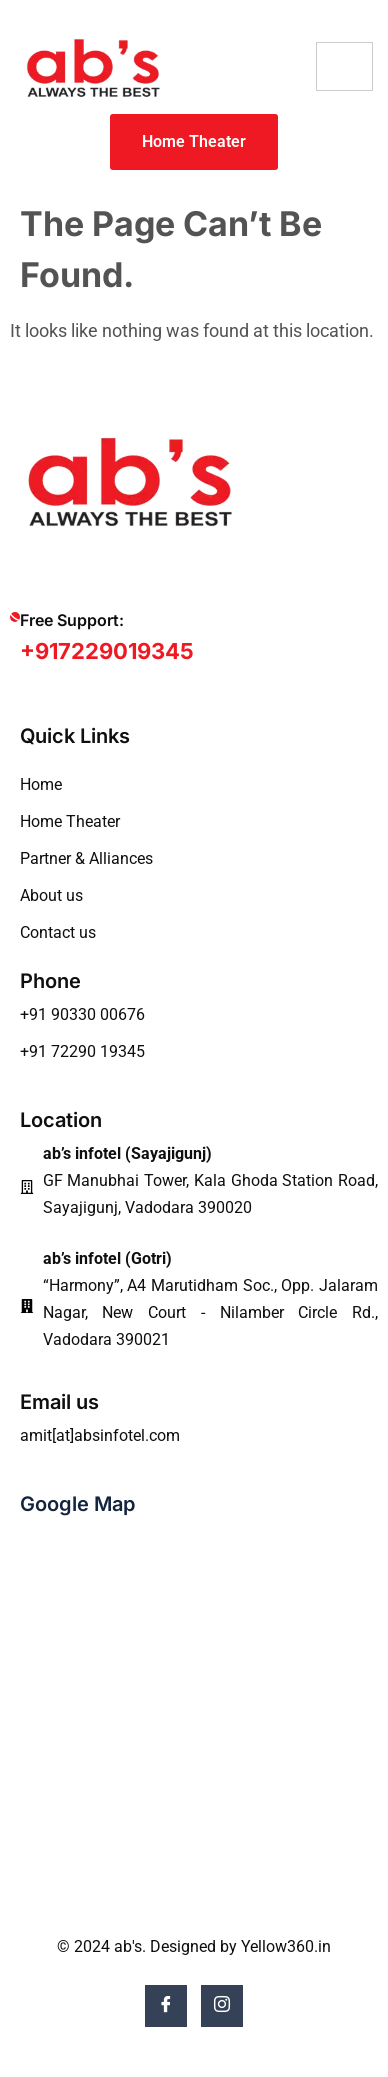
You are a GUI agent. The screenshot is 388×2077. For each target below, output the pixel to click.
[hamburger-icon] (344, 66)
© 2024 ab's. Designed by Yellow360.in (194, 1946)
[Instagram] (222, 2006)
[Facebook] (166, 2006)
